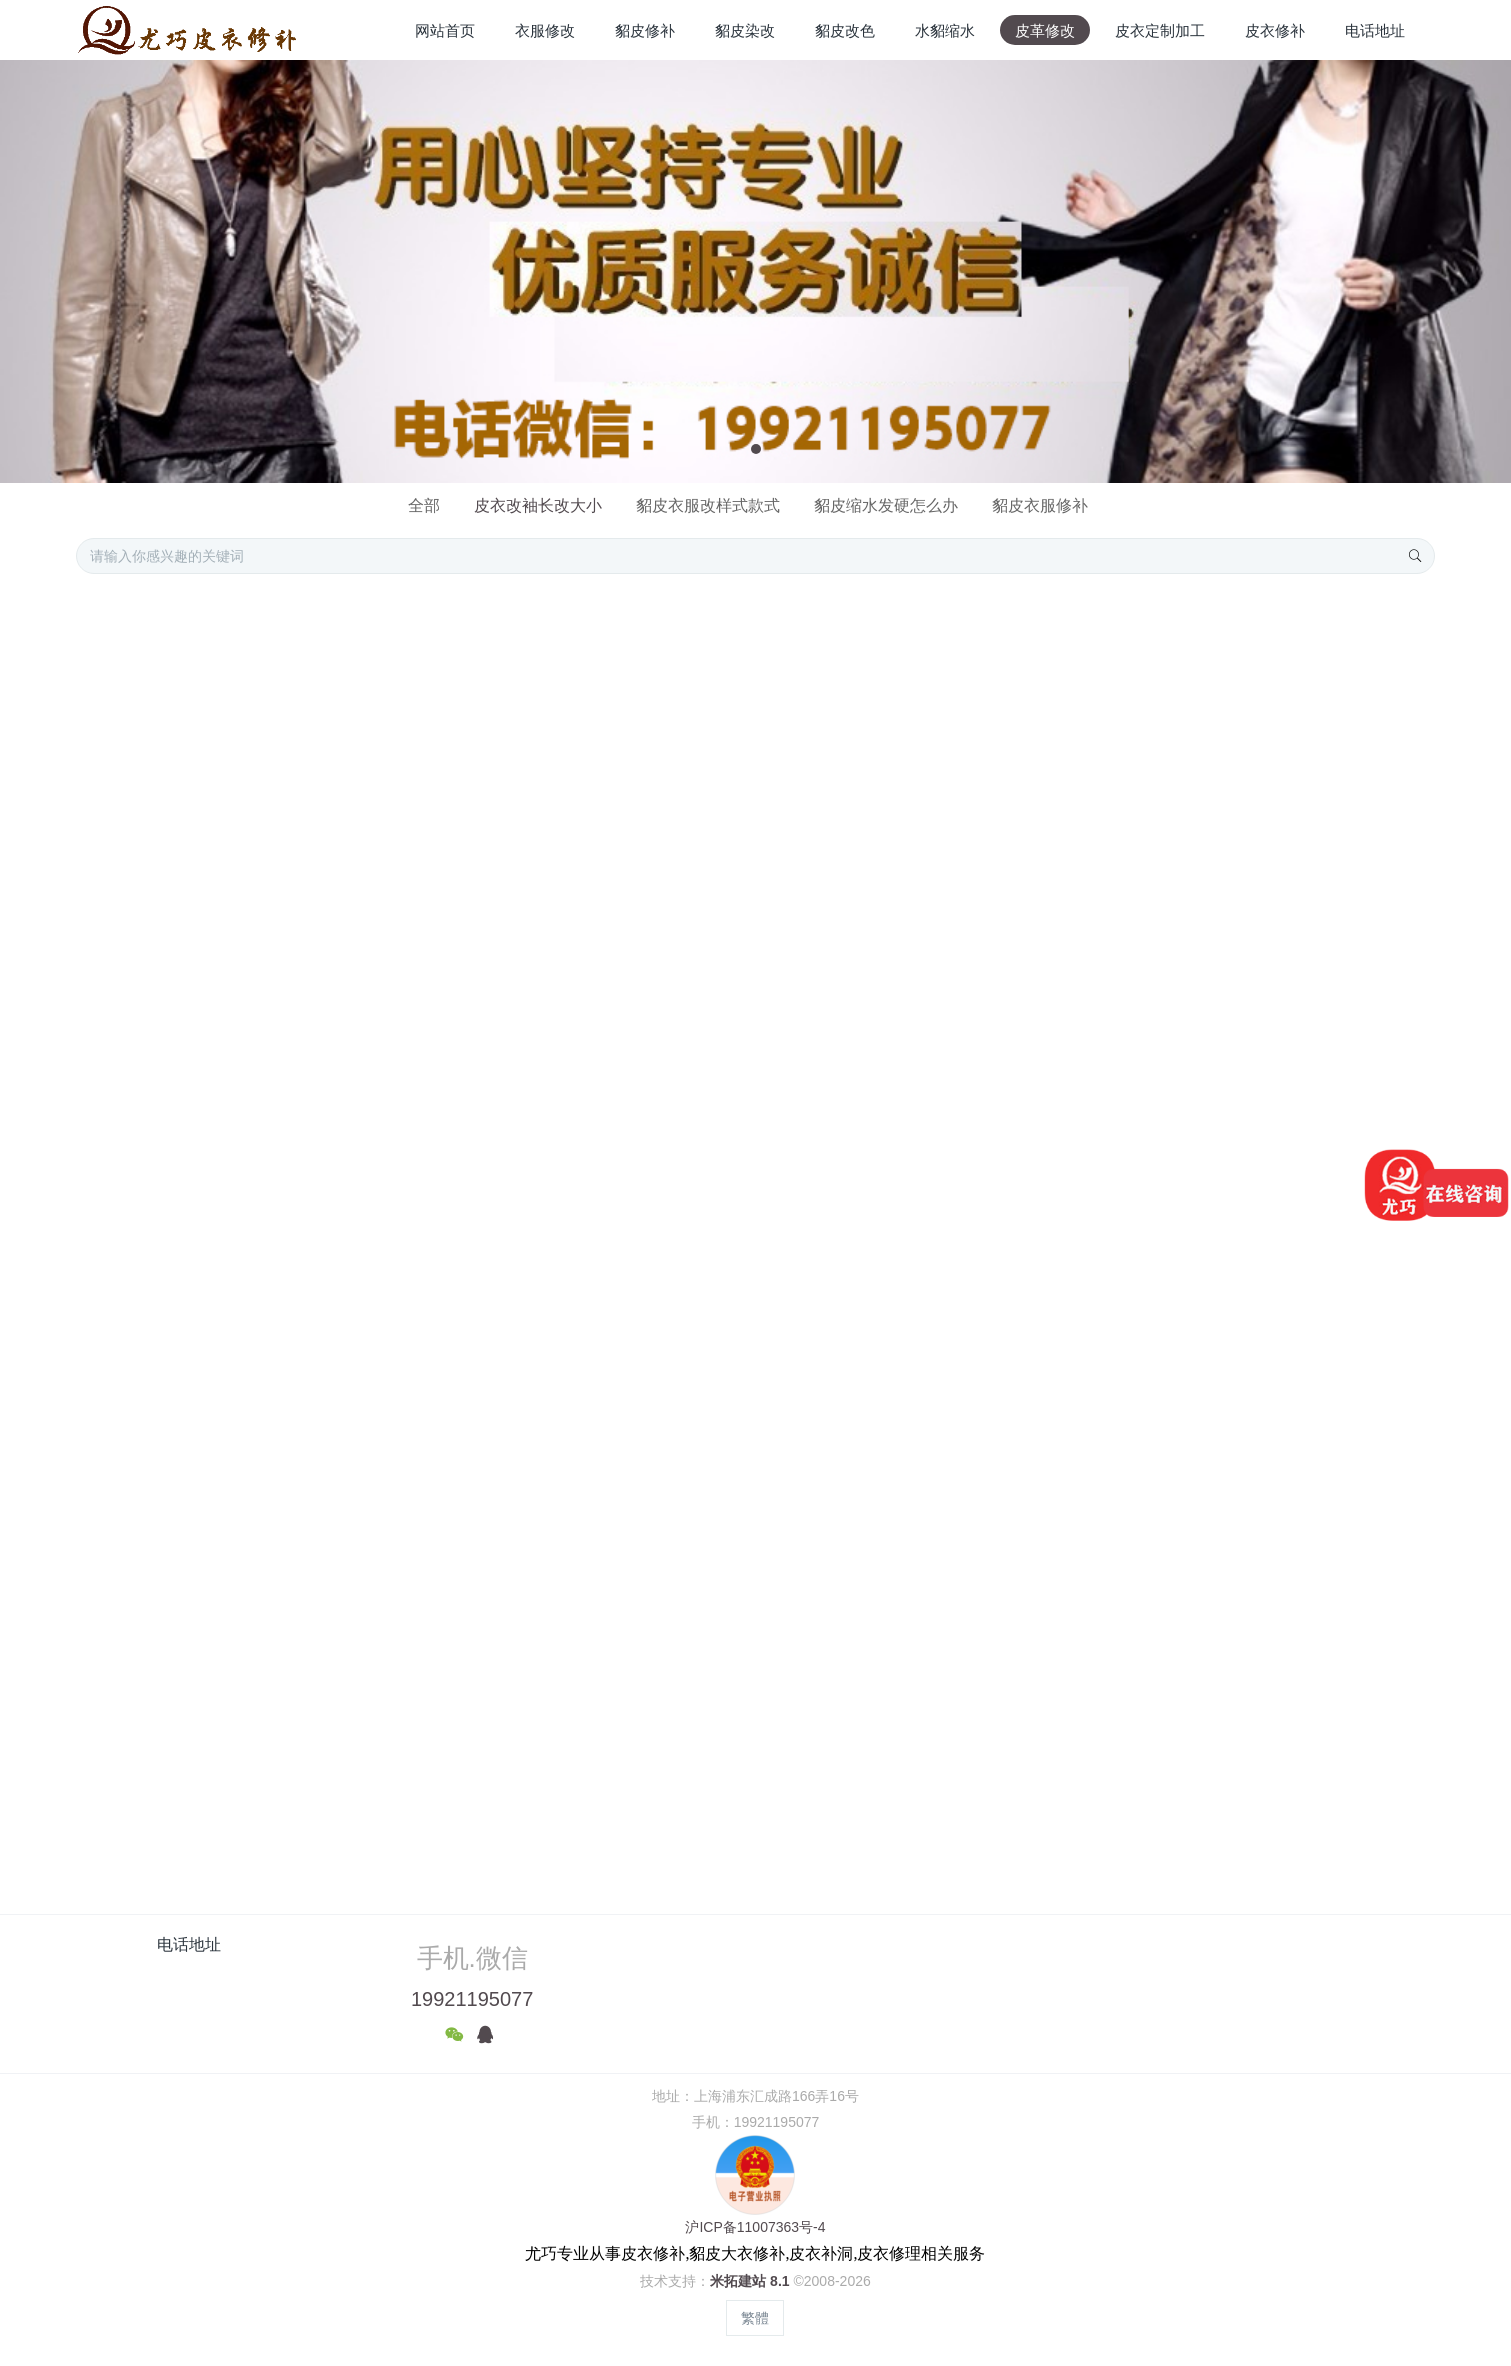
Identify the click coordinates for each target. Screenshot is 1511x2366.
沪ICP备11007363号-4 (755, 2227)
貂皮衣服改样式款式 (708, 505)
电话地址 (189, 1944)
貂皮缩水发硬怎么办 (886, 505)
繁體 (755, 2318)
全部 (424, 505)
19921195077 (472, 1999)
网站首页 (445, 30)
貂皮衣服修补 (1040, 505)
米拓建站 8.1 (749, 2281)
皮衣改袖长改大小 (538, 505)
